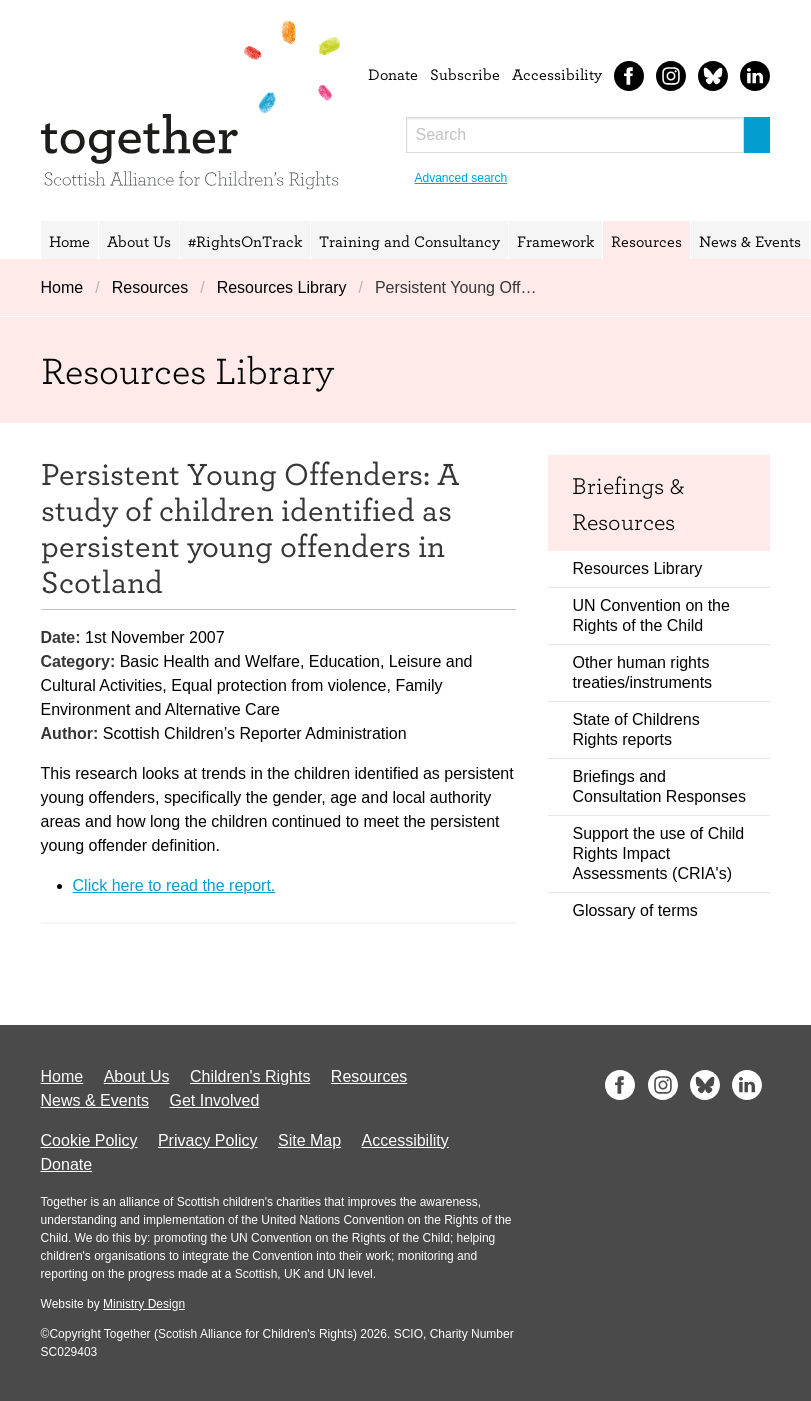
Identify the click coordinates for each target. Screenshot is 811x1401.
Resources (646, 241)
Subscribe (465, 74)
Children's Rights (250, 1076)
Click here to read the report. (174, 885)
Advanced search (461, 178)
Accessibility (557, 74)
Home (69, 241)
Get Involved (214, 1100)
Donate (393, 74)
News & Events (750, 241)
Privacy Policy (208, 1140)
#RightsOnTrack (245, 241)
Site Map (309, 1140)
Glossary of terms (634, 910)
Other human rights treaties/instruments (642, 672)
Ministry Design (144, 1304)
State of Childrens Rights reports (635, 729)
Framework (555, 241)
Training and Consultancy (409, 241)
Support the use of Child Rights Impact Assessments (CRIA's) (658, 853)
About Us (139, 241)
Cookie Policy (89, 1140)
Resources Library (282, 287)
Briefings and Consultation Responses (658, 786)
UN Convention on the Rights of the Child (650, 615)
